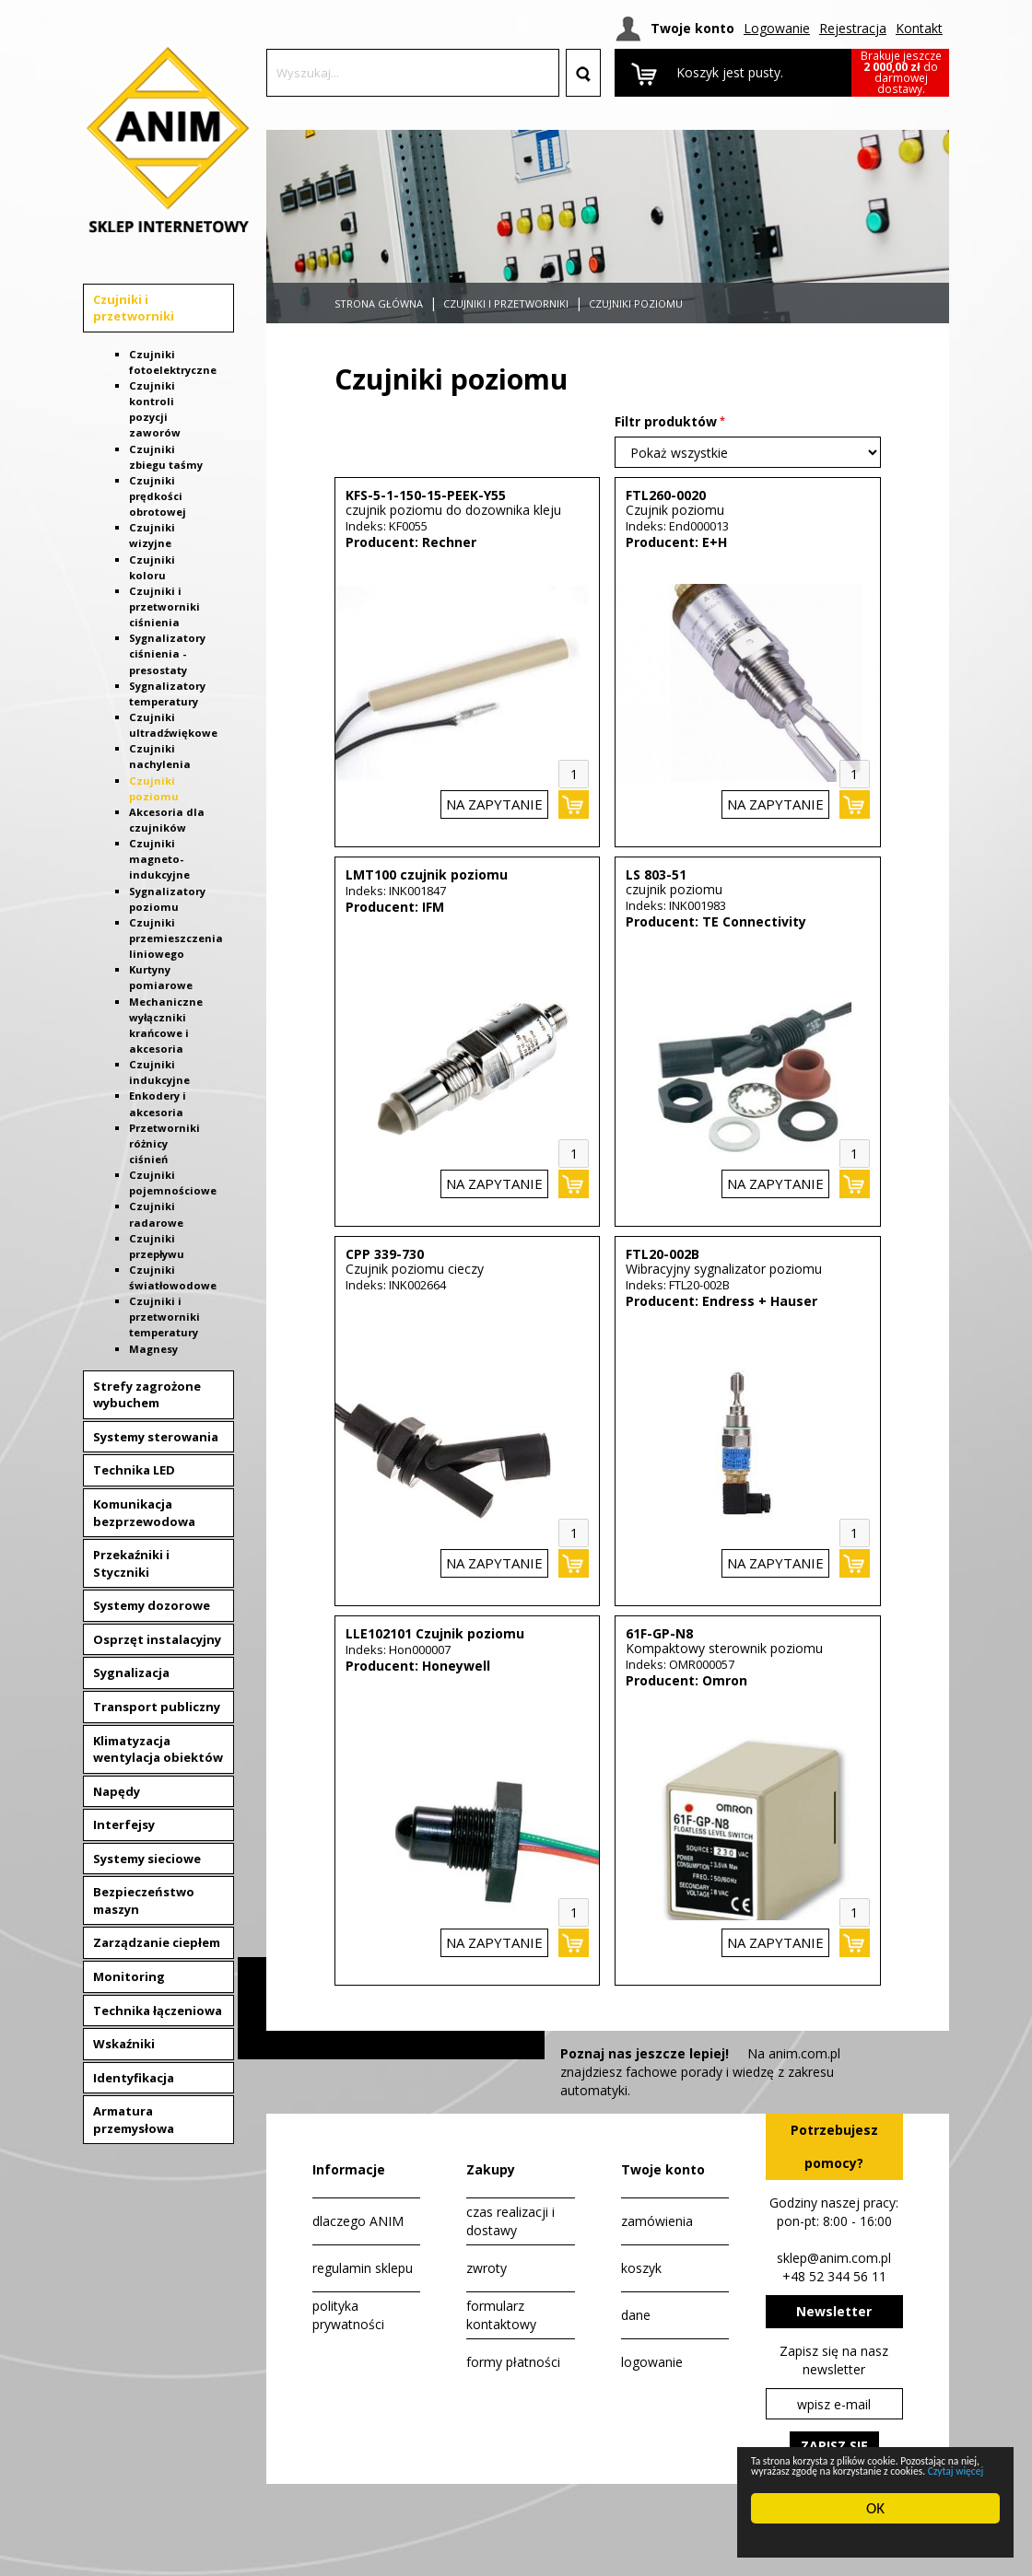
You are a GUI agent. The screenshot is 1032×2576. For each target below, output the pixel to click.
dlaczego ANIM (358, 2221)
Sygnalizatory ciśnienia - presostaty (167, 653)
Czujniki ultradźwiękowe (173, 725)
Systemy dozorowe (151, 1605)
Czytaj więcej (930, 2469)
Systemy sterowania (155, 1436)
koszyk (641, 2268)
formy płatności (513, 2362)
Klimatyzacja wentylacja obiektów (158, 1749)
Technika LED (134, 1470)
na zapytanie (494, 804)
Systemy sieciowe (147, 1858)
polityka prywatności (348, 2315)
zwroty (486, 2268)
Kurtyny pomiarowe (161, 977)
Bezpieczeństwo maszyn (143, 1900)
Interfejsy (124, 1824)
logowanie (652, 2362)
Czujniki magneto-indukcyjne (159, 858)
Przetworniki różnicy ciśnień (164, 1143)
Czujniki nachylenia (160, 756)
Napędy (116, 1791)
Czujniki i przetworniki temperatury (164, 1316)
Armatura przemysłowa (133, 2120)
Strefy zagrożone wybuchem (147, 1395)
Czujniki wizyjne (152, 535)
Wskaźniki (124, 2043)
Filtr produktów (666, 421)
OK (875, 2508)
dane (636, 2315)
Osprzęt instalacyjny (157, 1639)
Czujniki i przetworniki (133, 308)
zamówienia (657, 2221)
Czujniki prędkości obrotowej (157, 496)
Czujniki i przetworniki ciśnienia (164, 606)
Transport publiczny (156, 1706)
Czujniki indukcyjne (159, 1072)
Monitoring (129, 1976)
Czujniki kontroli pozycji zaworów (155, 409)
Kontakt (919, 28)
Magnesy (153, 1349)
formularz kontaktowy (501, 2315)
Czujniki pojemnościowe (173, 1182)
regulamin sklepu (362, 2268)
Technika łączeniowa (157, 2010)
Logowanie (777, 28)
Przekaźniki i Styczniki (131, 1563)
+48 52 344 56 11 (834, 2276)
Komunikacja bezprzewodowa (144, 1513)
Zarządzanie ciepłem (156, 1942)
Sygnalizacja (131, 1672)
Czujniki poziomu (636, 303)
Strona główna (378, 303)
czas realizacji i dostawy (510, 2221)
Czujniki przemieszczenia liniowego (176, 938)
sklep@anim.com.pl (834, 2258)
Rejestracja (852, 28)
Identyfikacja (133, 2077)
